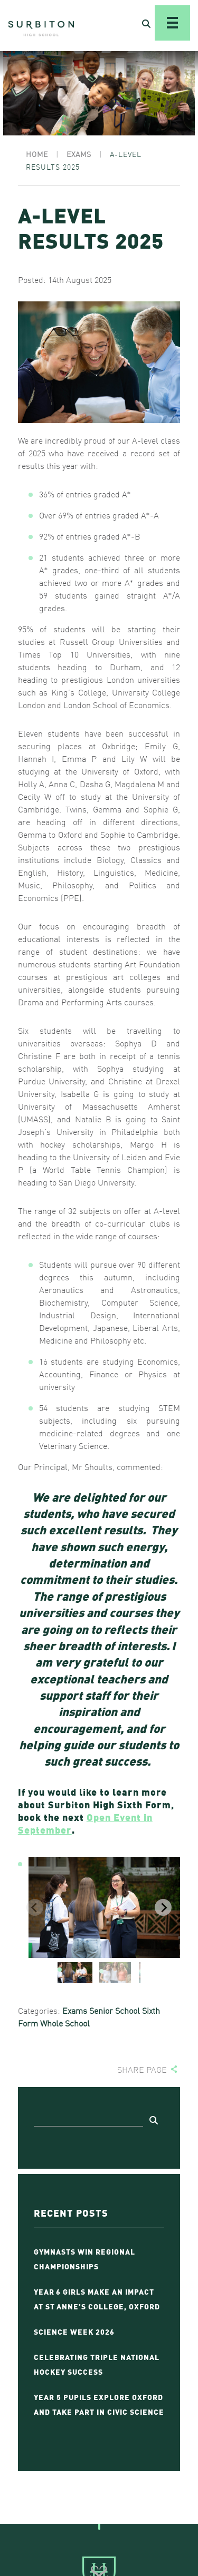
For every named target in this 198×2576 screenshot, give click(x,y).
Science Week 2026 (74, 2331)
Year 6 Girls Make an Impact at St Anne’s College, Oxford (97, 2298)
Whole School (65, 2022)
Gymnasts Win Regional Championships (84, 2258)
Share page (142, 2069)
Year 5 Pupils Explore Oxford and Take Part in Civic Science (99, 2403)
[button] (75, 1972)
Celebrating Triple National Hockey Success (96, 2363)
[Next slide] (163, 1907)
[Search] (89, 2119)
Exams (74, 2010)
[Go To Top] (98, 2524)
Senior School (114, 2010)
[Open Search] (146, 23)
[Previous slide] (34, 1907)
